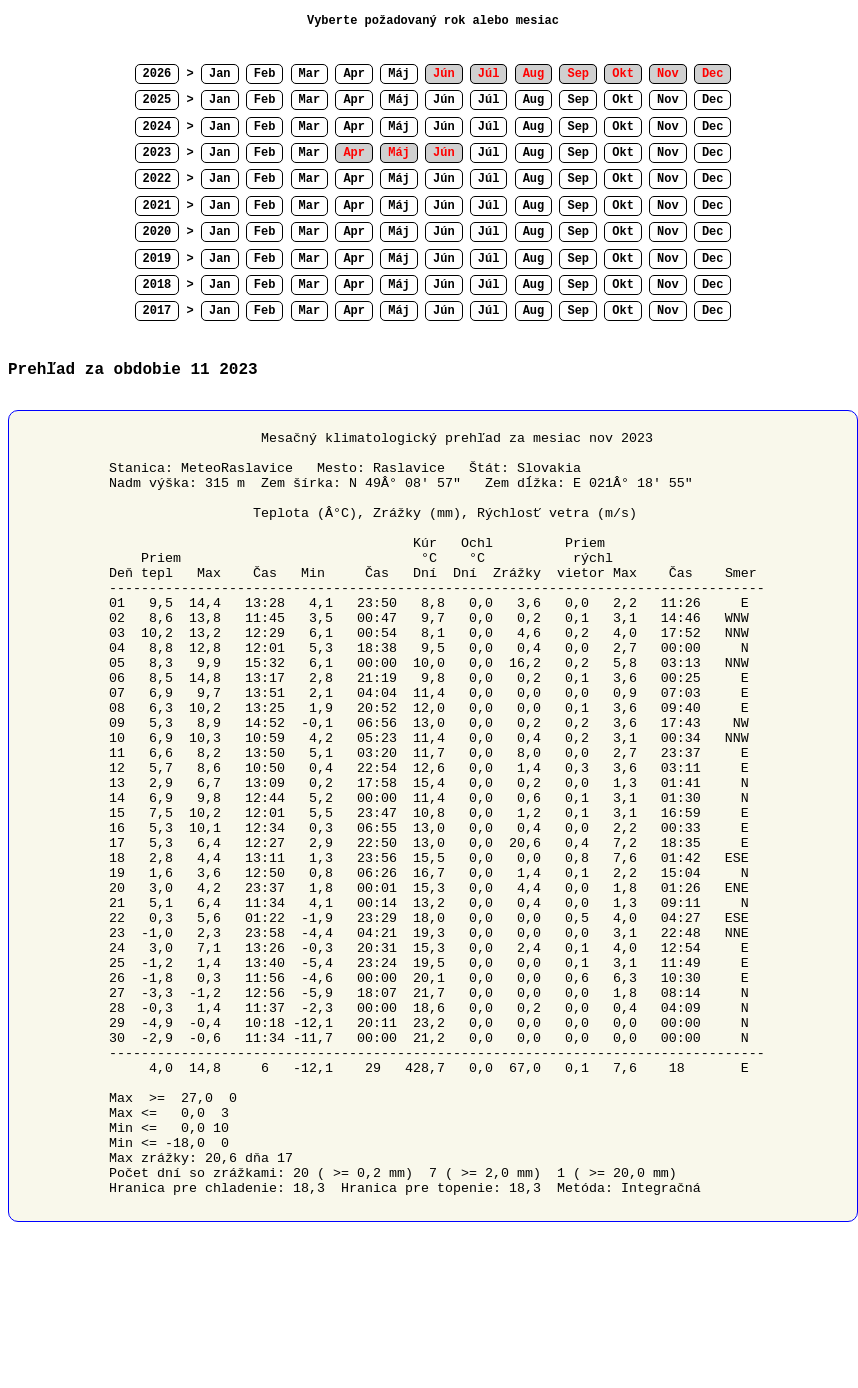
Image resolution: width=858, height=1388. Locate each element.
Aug (534, 100)
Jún (444, 100)
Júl (489, 100)
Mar (310, 74)
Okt (623, 100)
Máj (399, 74)
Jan (220, 74)
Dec (713, 100)
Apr (354, 74)
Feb (265, 74)
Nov (668, 100)
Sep (578, 100)
